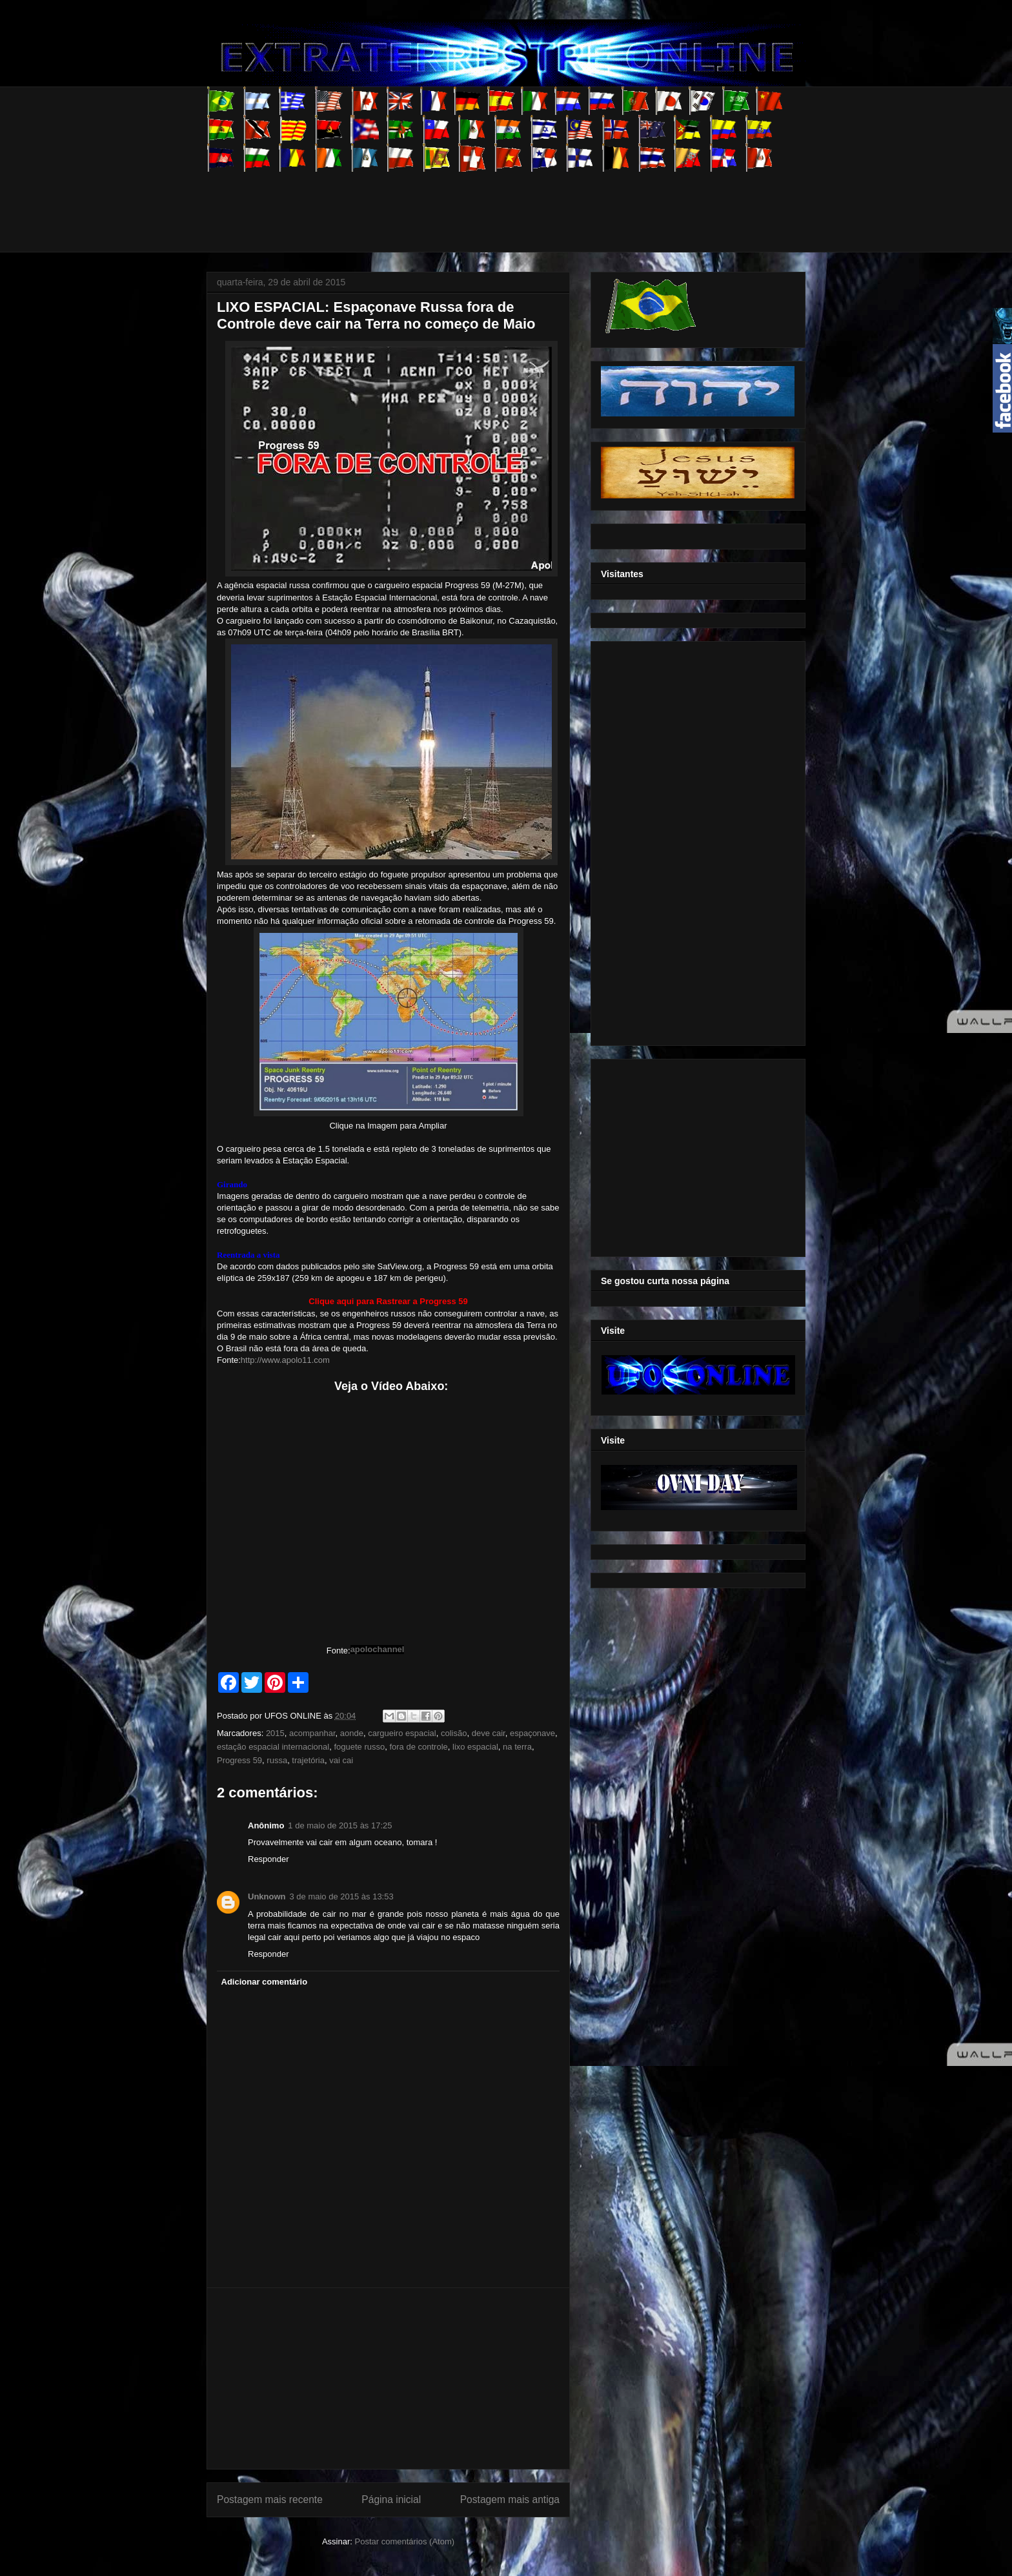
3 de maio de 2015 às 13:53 (342, 1896)
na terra (517, 1747)
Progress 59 (239, 1760)
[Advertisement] (441, 201)
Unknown (267, 1896)
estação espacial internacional (273, 1747)
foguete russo (359, 1747)
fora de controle (418, 1747)
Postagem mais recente (270, 2499)
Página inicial (391, 2499)
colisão (454, 1733)
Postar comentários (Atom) (404, 2541)
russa (277, 1760)
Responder (268, 1859)
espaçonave (532, 1733)
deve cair (488, 1733)
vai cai (341, 1760)
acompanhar (312, 1733)
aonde (351, 1733)
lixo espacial (475, 1747)
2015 (275, 1733)
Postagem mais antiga (510, 2499)
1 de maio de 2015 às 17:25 (340, 1825)
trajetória (308, 1760)
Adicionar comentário (264, 1982)
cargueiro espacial (402, 1733)
